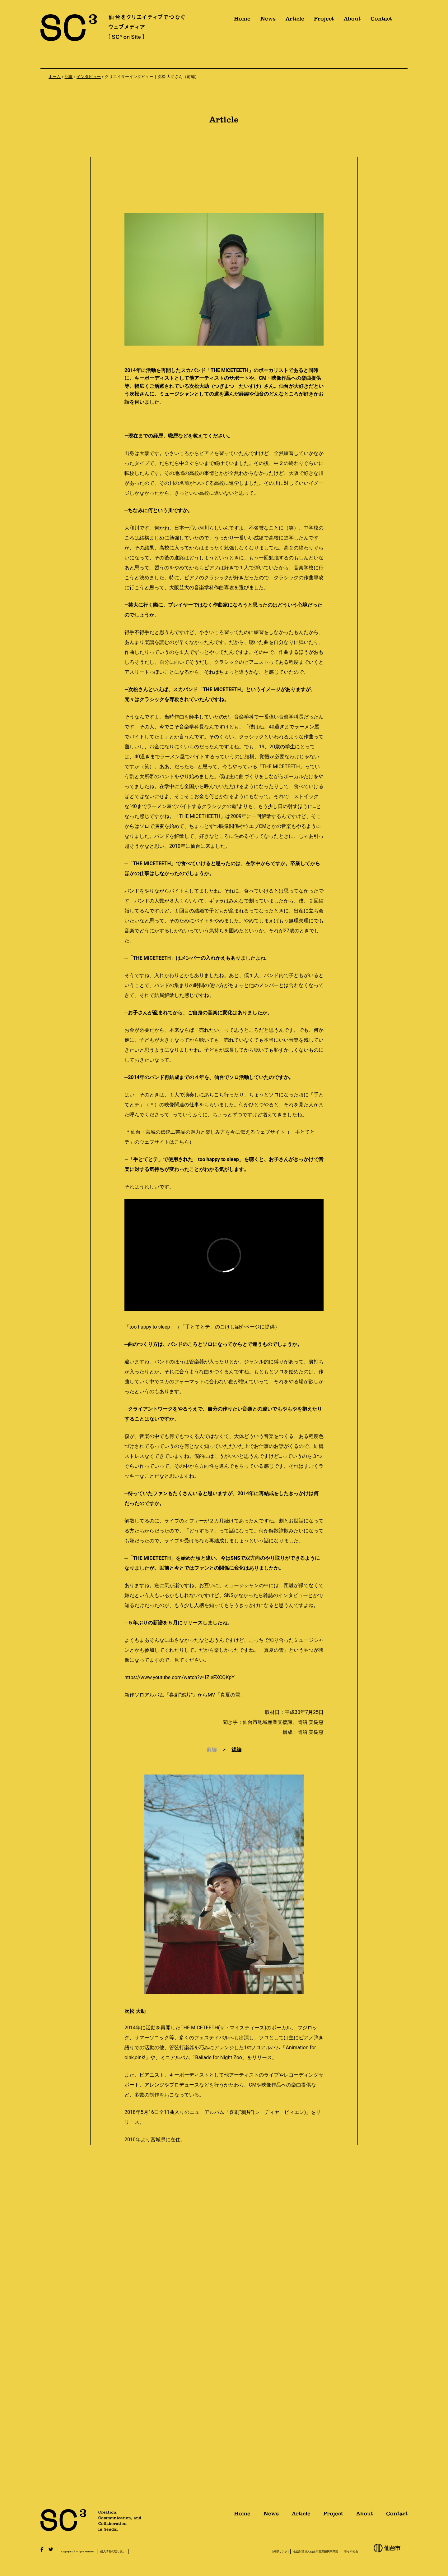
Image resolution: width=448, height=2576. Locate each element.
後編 (236, 1749)
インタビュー (89, 76)
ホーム (55, 76)
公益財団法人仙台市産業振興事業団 (315, 2551)
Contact (381, 21)
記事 (69, 76)
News (268, 21)
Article (295, 21)
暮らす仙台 (351, 2551)
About (352, 21)
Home (242, 21)
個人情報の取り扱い (112, 2551)
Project (324, 21)
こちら (181, 1142)
